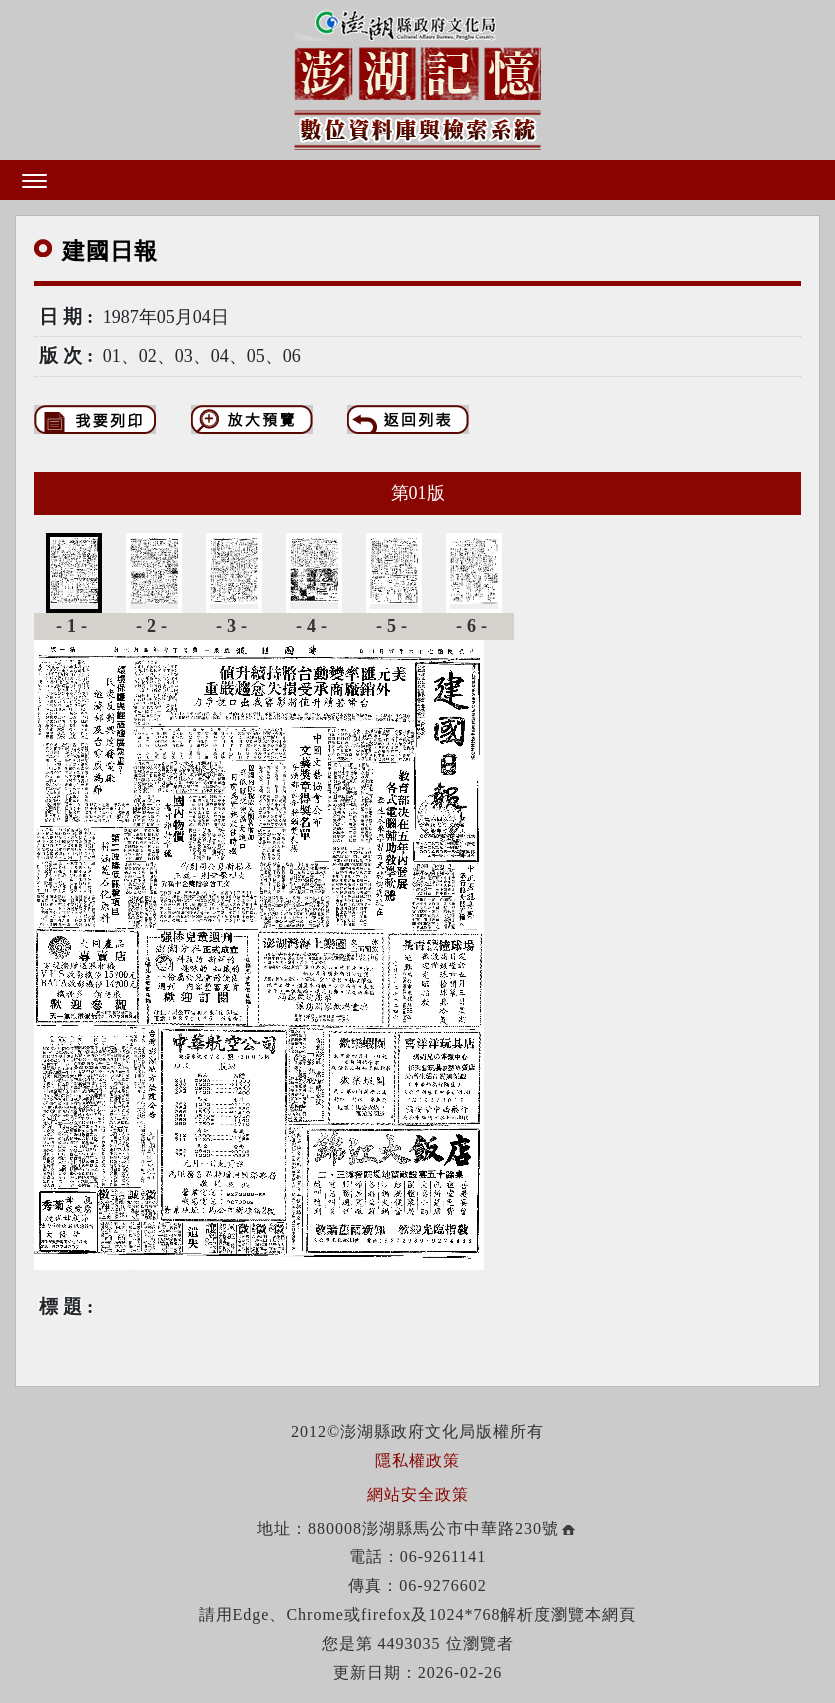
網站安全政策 (418, 1494)
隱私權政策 (417, 1460)
